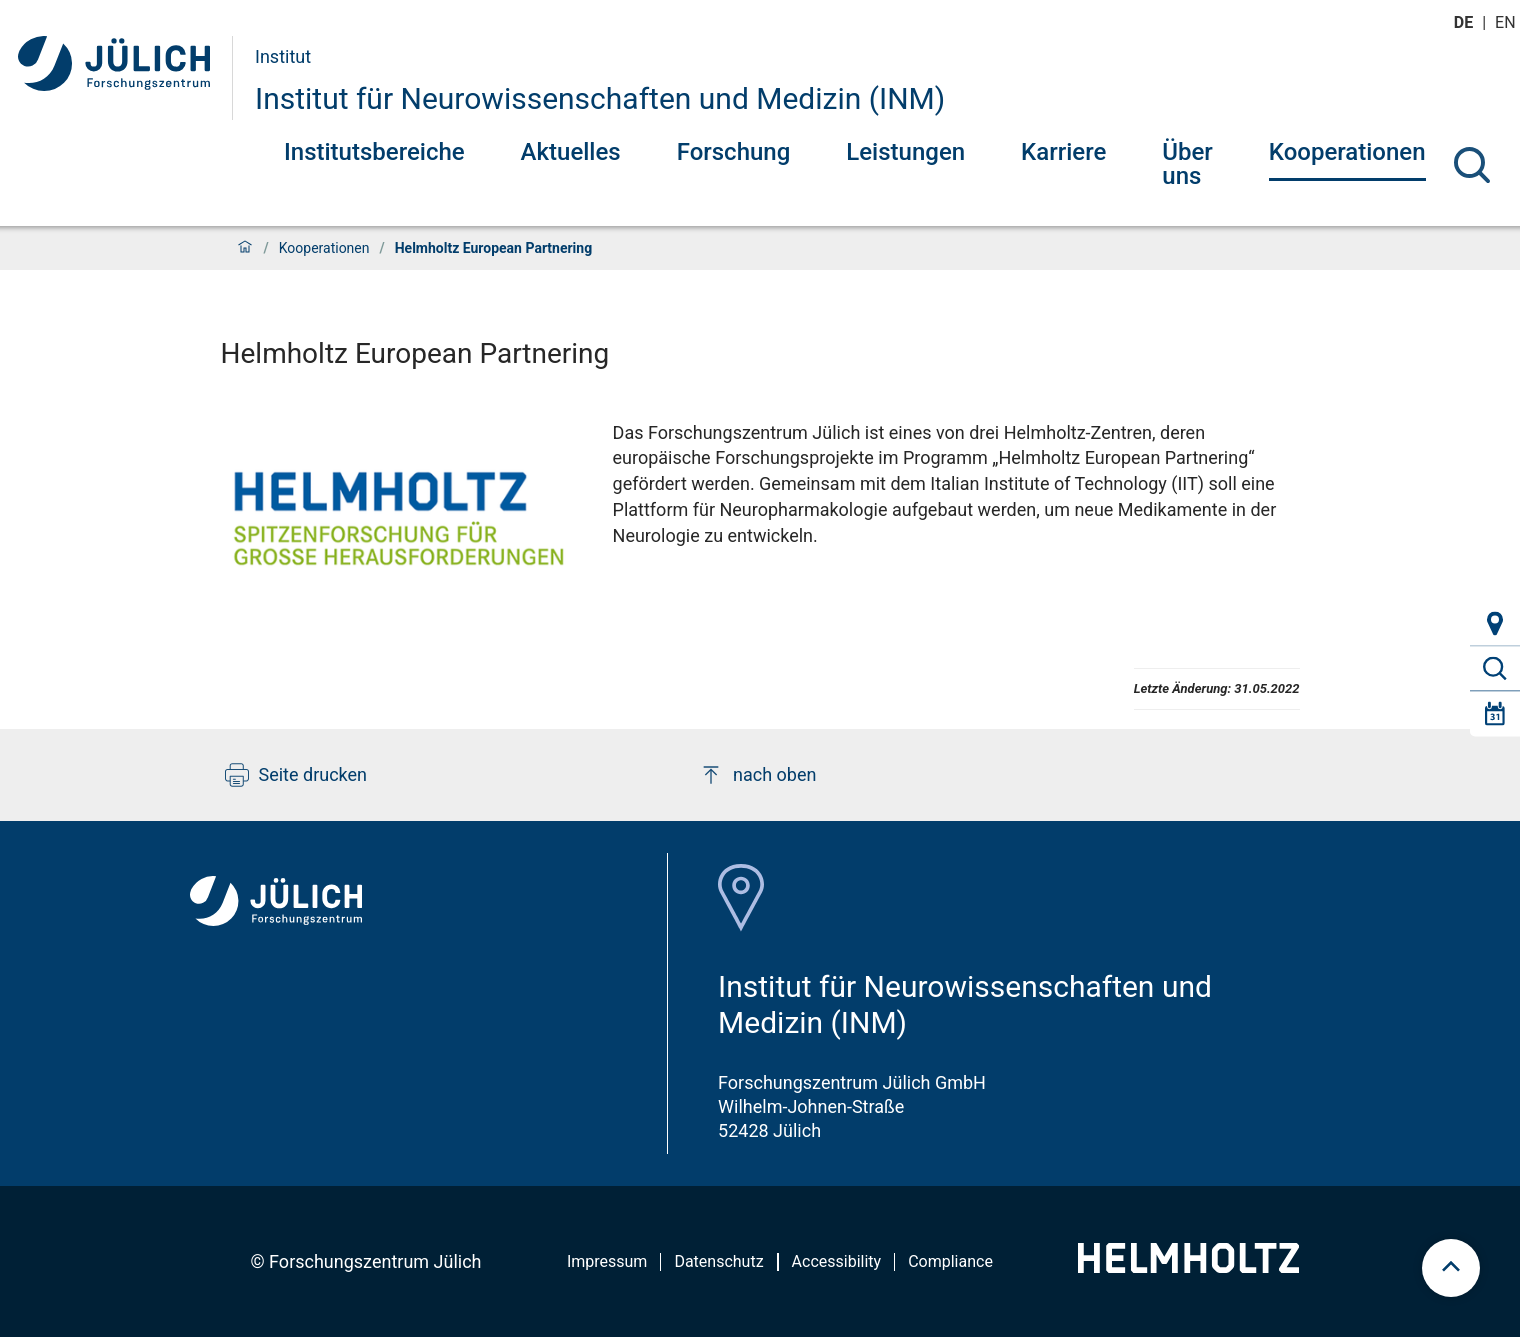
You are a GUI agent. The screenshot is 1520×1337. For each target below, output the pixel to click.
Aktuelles (571, 152)
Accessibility (837, 1261)
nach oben (757, 775)
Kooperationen (1347, 152)
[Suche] (1472, 165)
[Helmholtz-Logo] (1188, 1266)
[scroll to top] (1451, 1268)
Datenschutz (718, 1261)
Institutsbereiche (374, 152)
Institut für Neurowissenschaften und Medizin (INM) (600, 98)
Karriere (1063, 152)
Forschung (734, 152)
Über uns (1187, 164)
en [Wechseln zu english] (1507, 22)
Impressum (607, 1261)
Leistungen (905, 152)
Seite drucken (296, 775)
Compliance (950, 1261)
